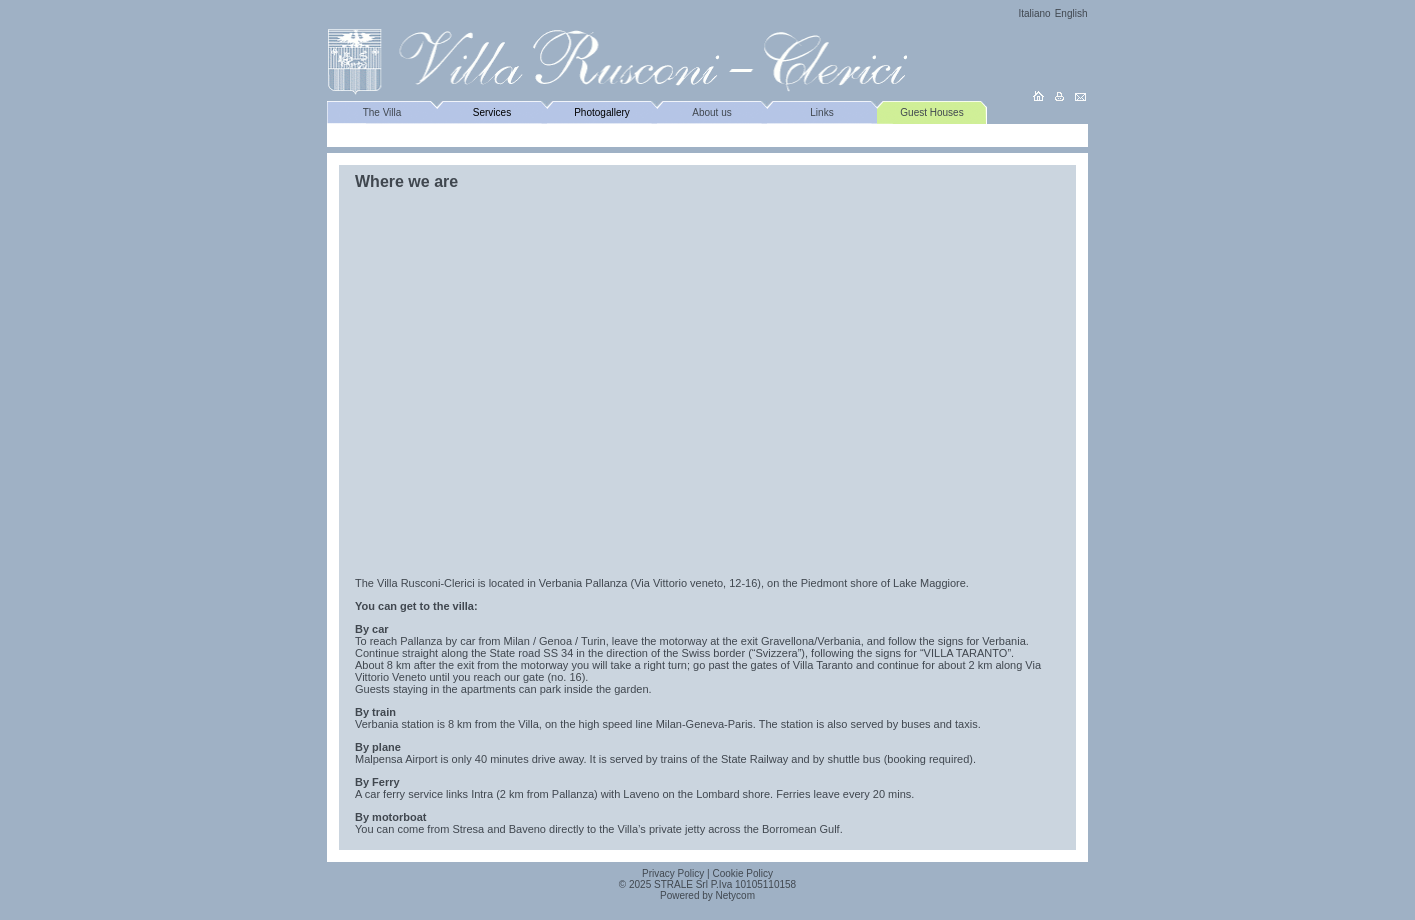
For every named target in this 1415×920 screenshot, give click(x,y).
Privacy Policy (673, 873)
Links (821, 112)
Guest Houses (931, 112)
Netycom (735, 895)
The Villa (382, 112)
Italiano (1034, 13)
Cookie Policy (742, 873)
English (1071, 13)
